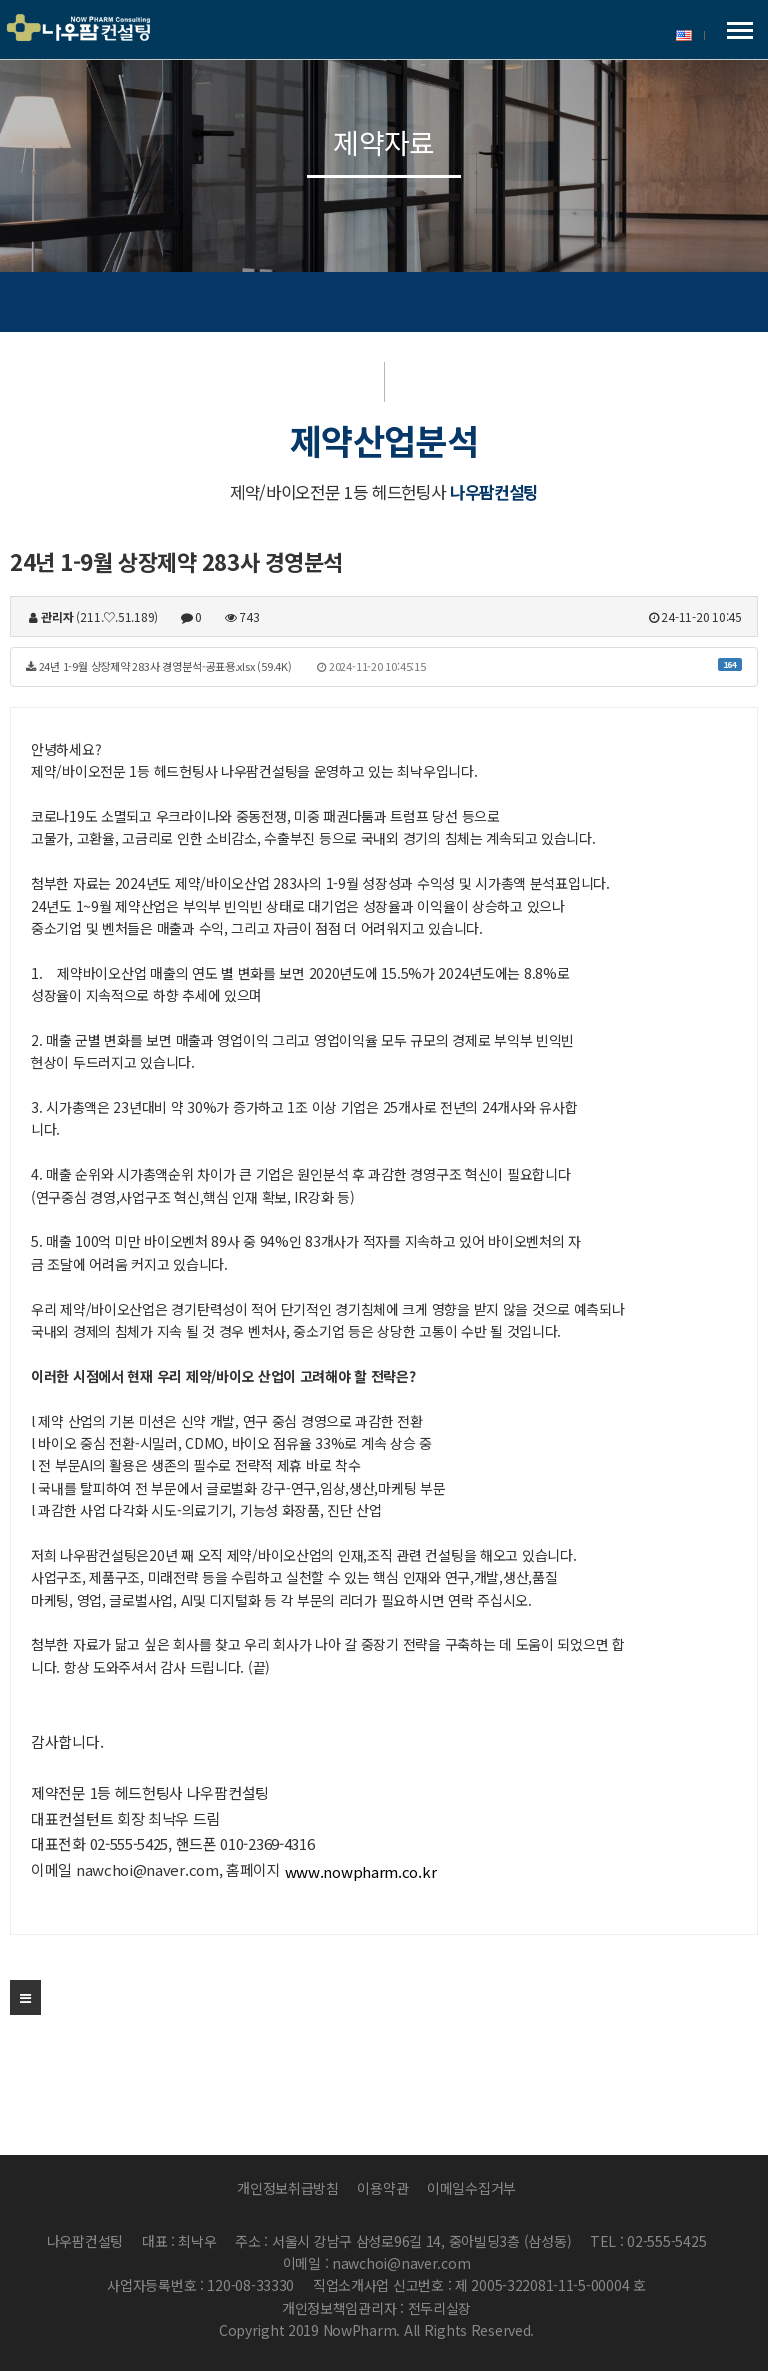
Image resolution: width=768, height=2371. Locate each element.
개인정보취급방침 (288, 2188)
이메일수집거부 (471, 2188)
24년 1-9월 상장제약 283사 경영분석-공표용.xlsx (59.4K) (384, 666)
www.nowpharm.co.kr (361, 1871)
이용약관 (382, 2188)
